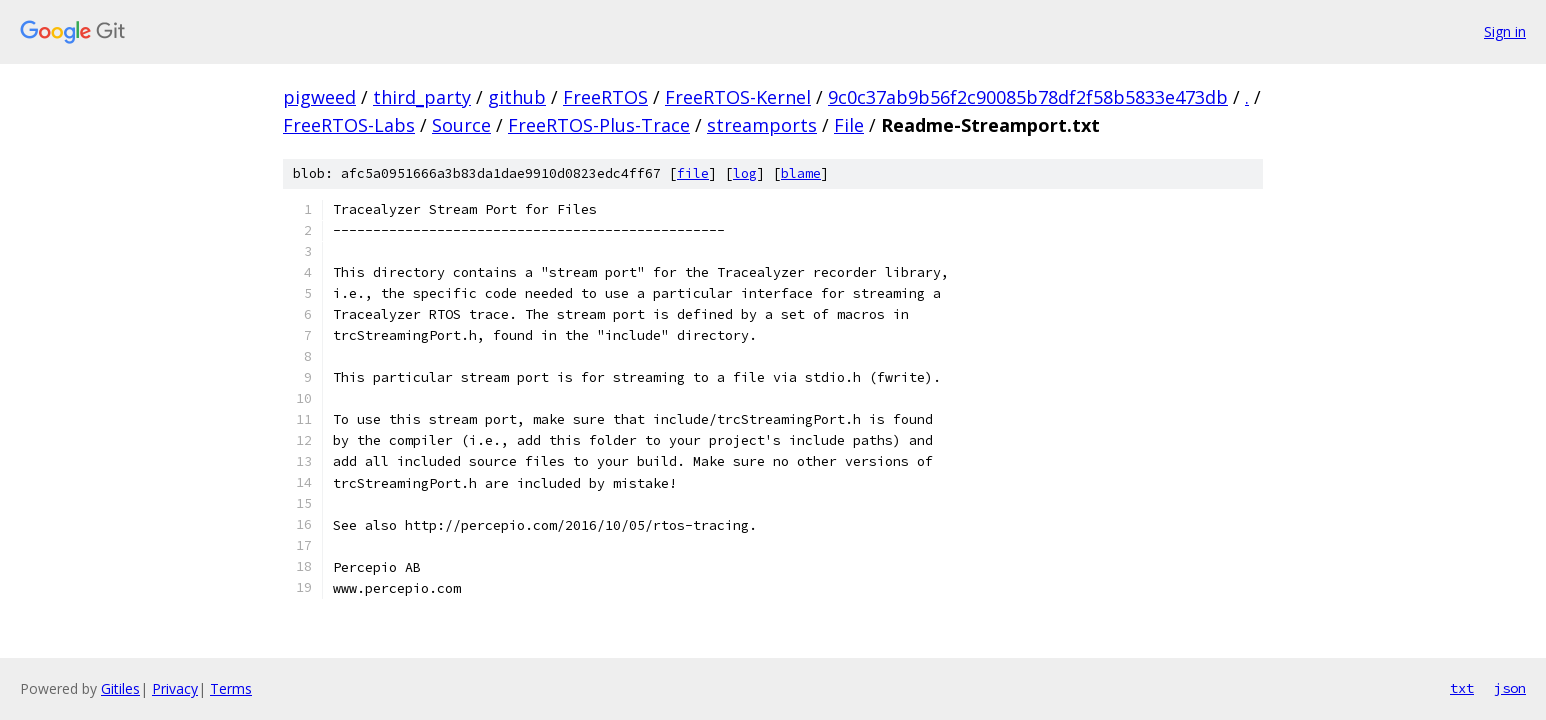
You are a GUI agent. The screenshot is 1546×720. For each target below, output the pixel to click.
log (745, 173)
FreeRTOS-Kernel (738, 97)
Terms (231, 688)
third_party (422, 97)
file (693, 173)
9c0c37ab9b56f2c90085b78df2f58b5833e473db (1028, 97)
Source (461, 125)
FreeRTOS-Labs (349, 125)
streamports (762, 125)
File (849, 125)
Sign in (1505, 31)
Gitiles (120, 688)
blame (801, 173)
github (517, 97)
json (1510, 688)
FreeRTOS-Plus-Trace (599, 125)
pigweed (319, 97)
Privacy (175, 688)
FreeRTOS (605, 97)
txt (1462, 688)
